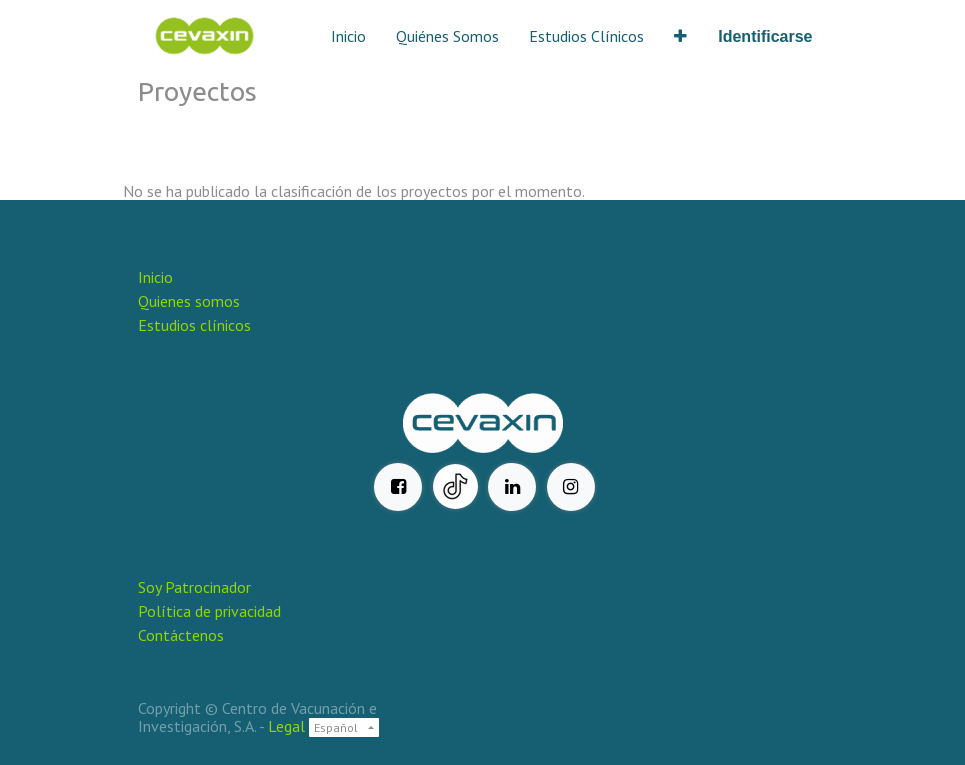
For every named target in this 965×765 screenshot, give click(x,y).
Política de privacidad (209, 611)
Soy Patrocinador (196, 587)
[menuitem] (348, 36)
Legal (286, 726)
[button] (680, 36)
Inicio (155, 277)
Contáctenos (181, 635)
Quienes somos (189, 301)
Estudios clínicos (194, 325)
